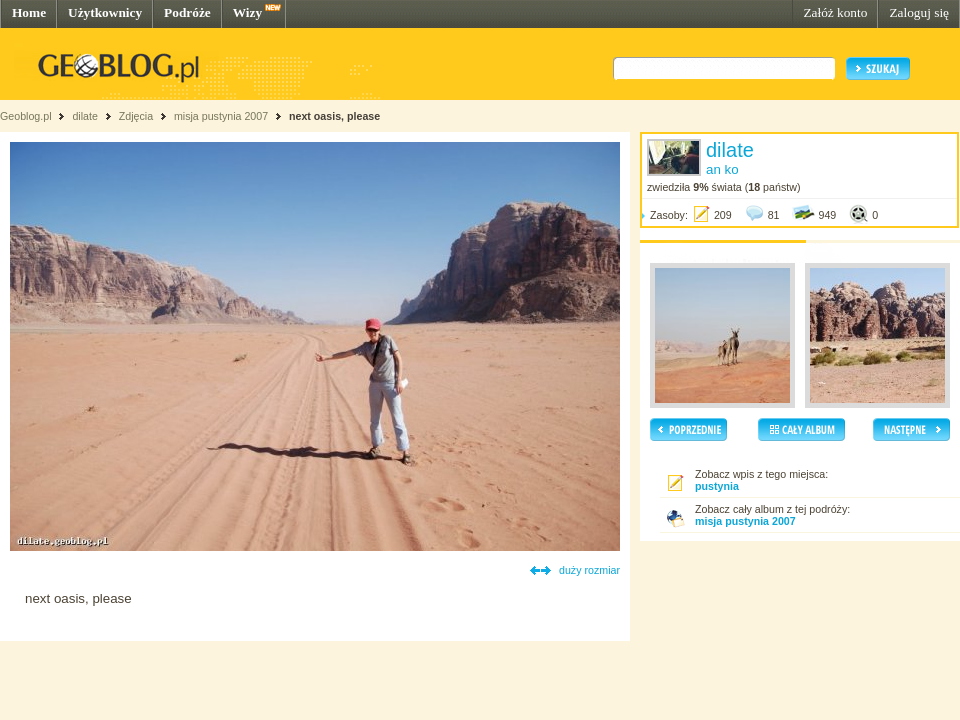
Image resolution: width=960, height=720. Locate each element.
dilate (84, 116)
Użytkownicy (105, 12)
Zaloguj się (919, 12)
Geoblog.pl (26, 116)
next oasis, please (334, 116)
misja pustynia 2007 (221, 116)
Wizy (247, 12)
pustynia (717, 486)
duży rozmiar (589, 570)
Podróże (187, 12)
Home (29, 12)
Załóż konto (835, 12)
